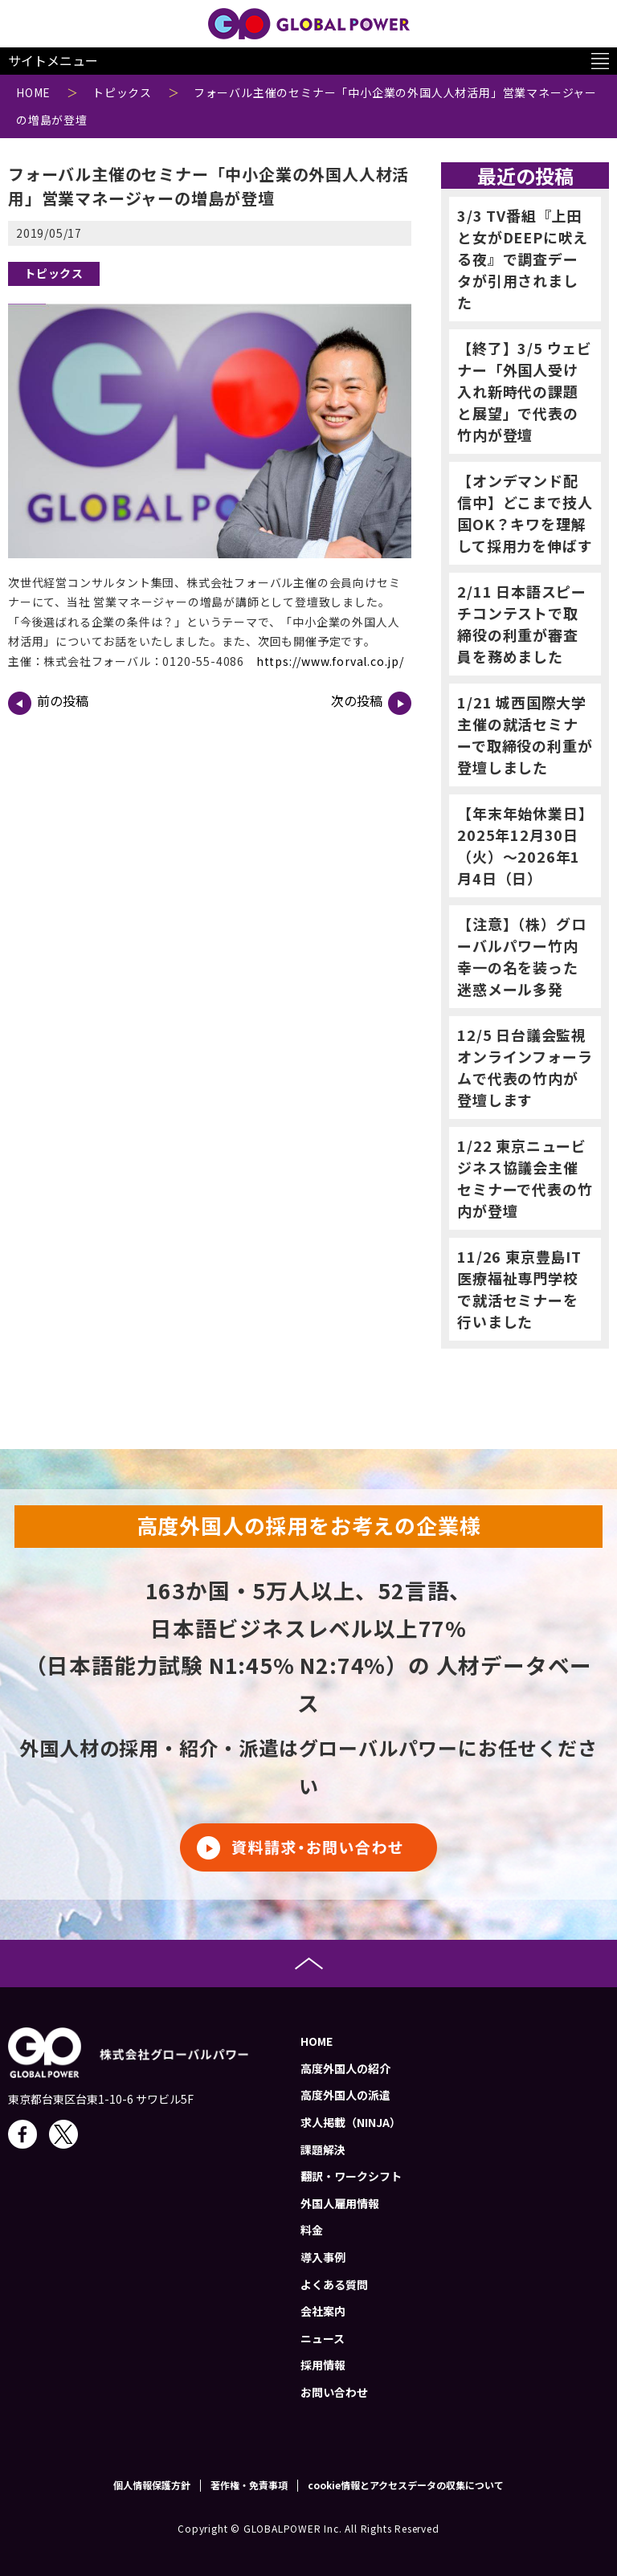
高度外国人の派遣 (345, 2095)
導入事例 (322, 2257)
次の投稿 (371, 702)
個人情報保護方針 (151, 2485)
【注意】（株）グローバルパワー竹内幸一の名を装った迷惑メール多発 (521, 956)
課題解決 (322, 2149)
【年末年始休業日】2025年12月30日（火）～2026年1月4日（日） (521, 845)
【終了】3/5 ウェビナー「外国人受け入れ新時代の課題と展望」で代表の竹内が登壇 (524, 391)
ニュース (322, 2338)
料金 (311, 2230)
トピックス (54, 273)
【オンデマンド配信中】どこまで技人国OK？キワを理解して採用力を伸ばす (524, 513)
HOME (316, 2041)
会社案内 (322, 2311)
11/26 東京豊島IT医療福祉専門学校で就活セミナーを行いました (519, 1289)
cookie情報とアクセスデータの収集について (406, 2485)
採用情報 (322, 2365)
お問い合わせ (334, 2392)
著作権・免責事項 (249, 2485)
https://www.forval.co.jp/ (330, 661)
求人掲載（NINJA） (350, 2122)
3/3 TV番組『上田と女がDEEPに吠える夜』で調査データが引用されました (522, 258)
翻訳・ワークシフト (351, 2176)
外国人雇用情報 (339, 2203)
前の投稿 (48, 702)
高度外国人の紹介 (345, 2068)
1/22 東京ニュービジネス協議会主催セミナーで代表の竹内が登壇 (524, 1178)
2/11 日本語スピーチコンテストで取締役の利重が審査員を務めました (521, 624)
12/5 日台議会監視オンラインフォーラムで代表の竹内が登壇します (524, 1067)
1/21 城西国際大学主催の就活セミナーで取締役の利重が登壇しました (524, 735)
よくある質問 (334, 2284)
